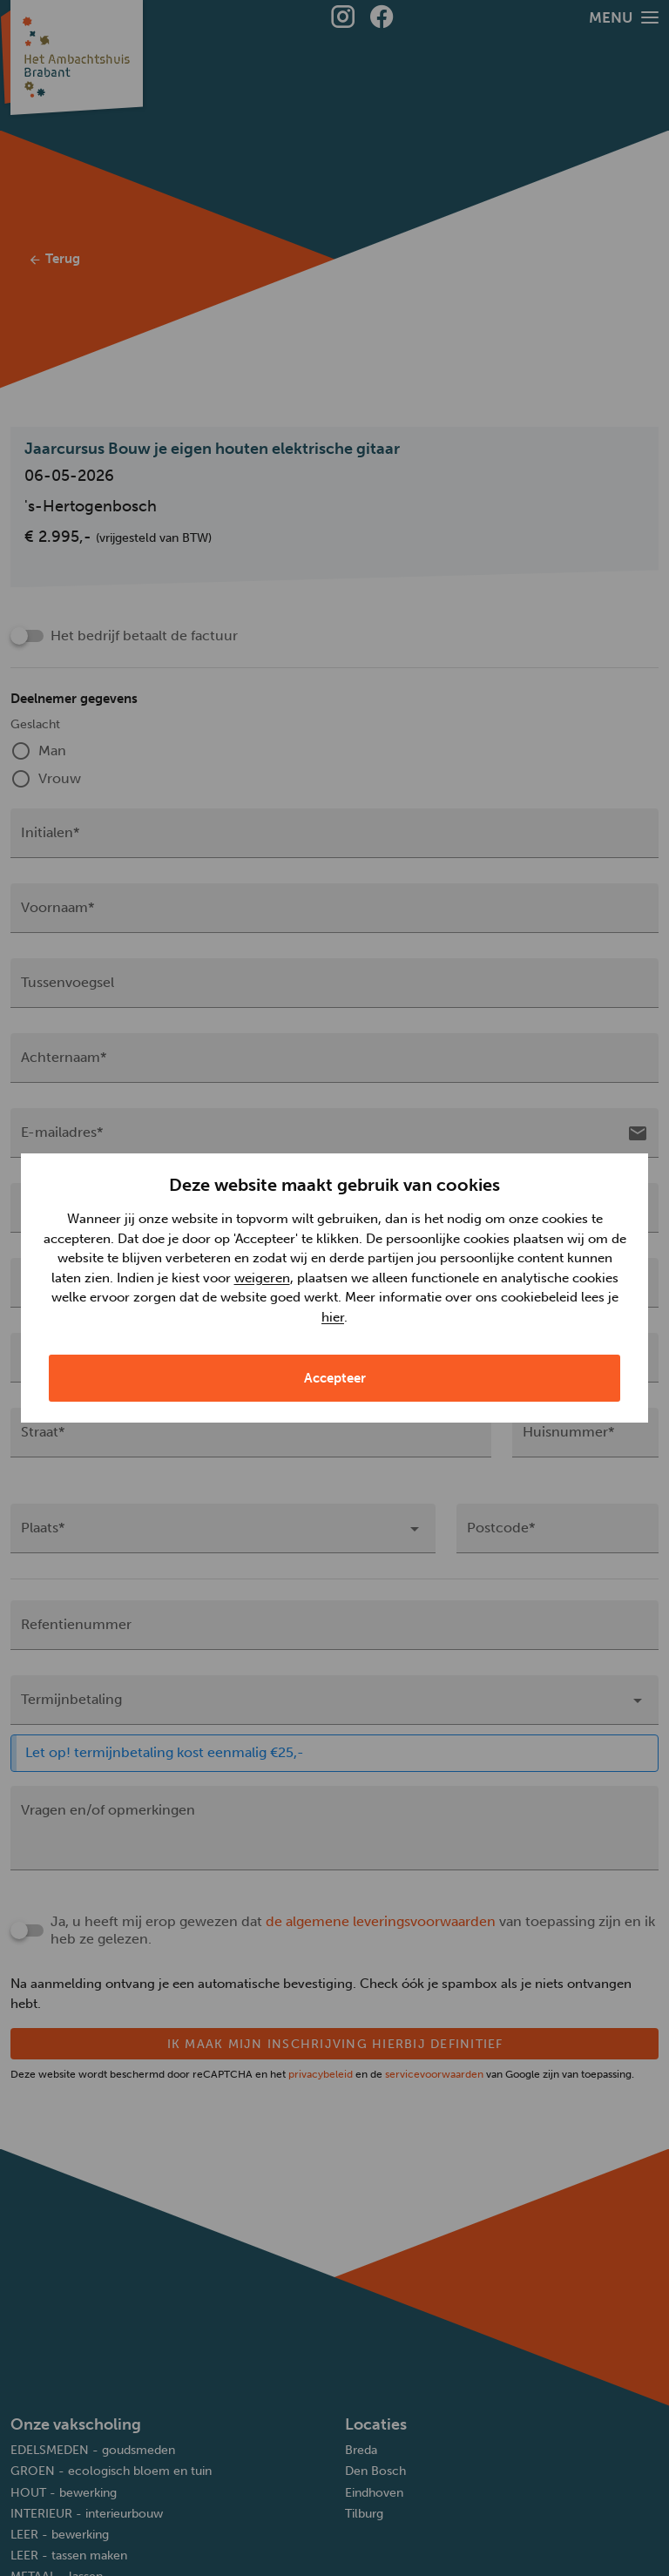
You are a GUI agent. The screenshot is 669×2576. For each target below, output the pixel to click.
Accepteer (335, 1378)
